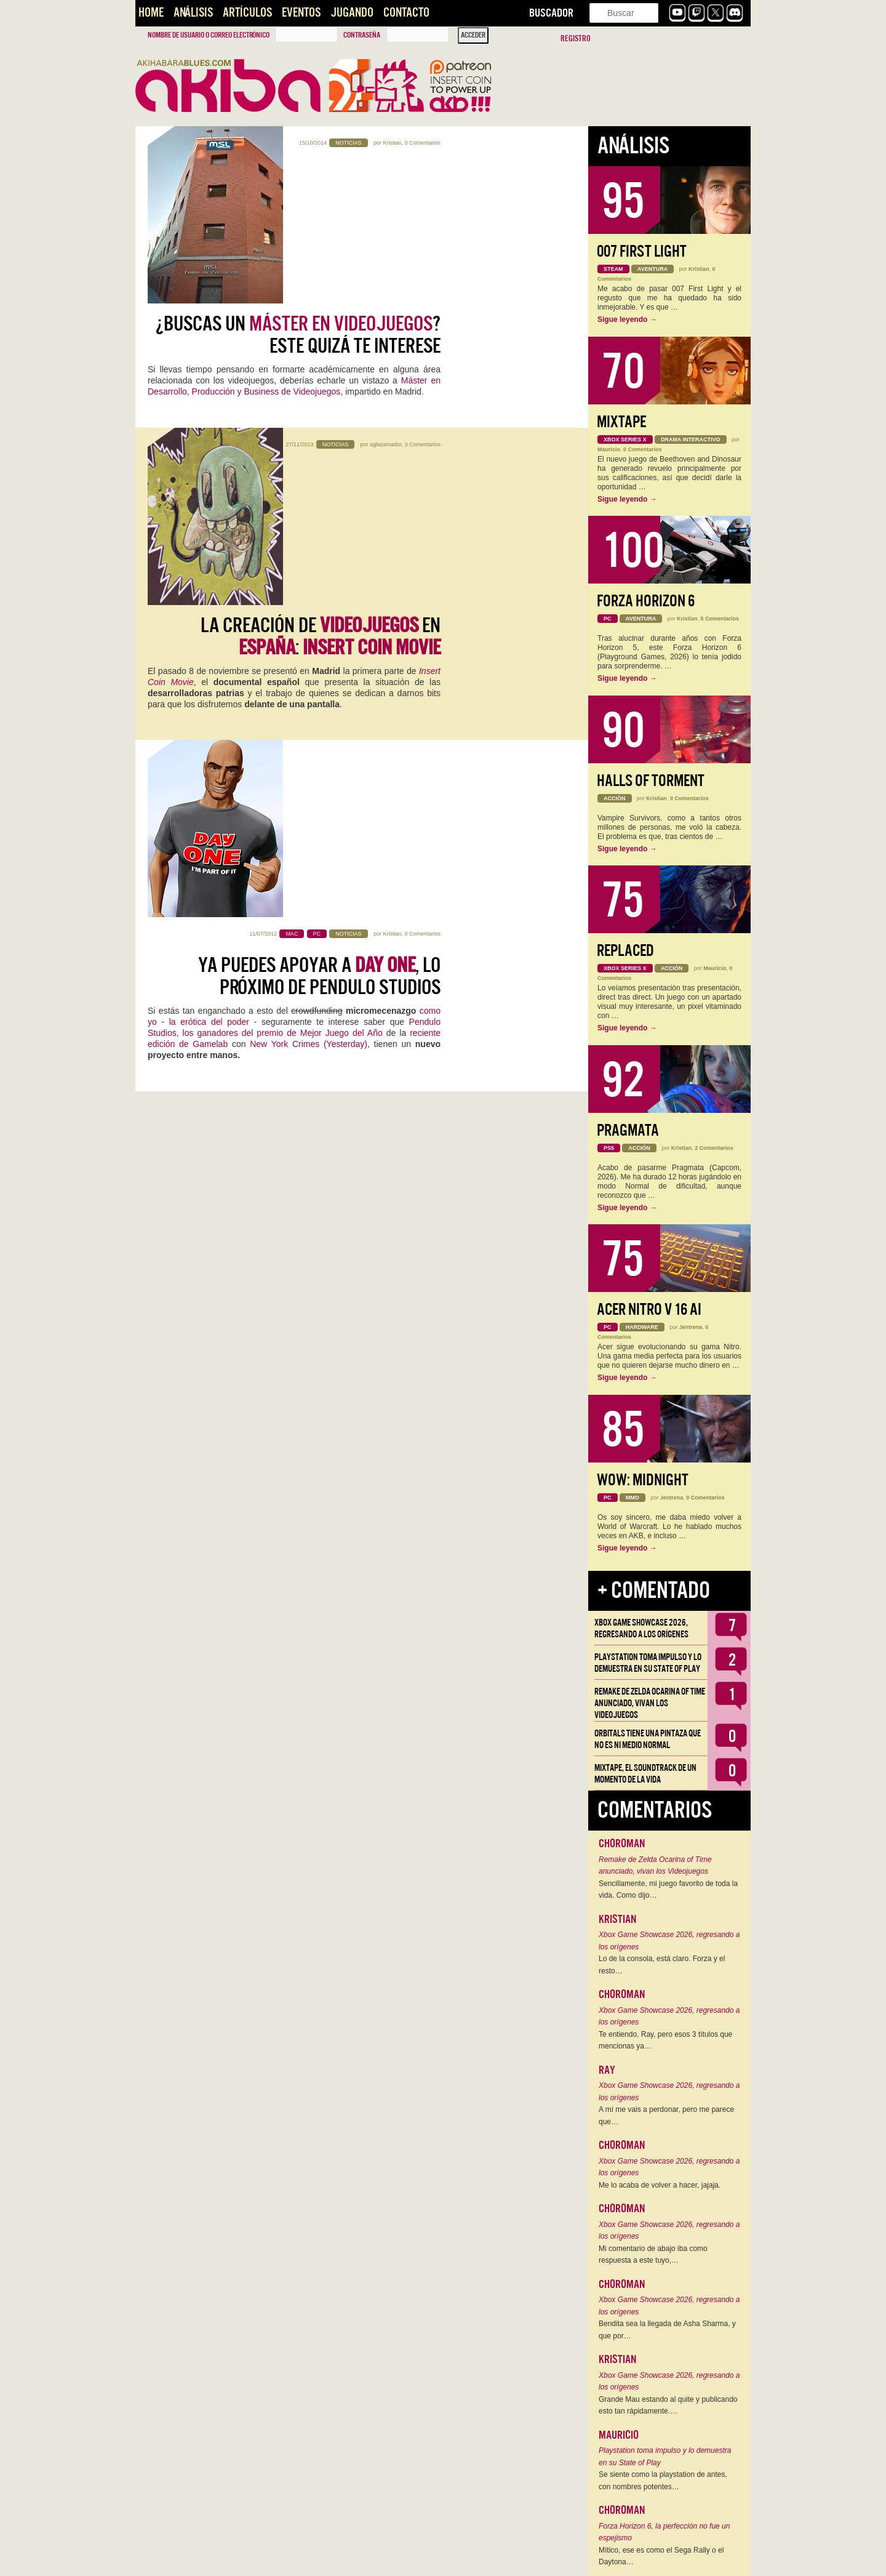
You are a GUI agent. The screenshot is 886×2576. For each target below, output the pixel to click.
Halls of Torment (650, 780)
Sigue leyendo (627, 319)
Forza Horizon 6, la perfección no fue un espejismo (664, 2532)
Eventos (301, 12)
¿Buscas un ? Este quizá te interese (298, 185)
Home (151, 12)
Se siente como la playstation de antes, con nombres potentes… (663, 2480)
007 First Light (642, 251)
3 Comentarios (422, 320)
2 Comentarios (714, 1148)
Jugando (351, 12)
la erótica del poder (209, 585)
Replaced (625, 950)
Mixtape (621, 421)
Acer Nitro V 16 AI (649, 1309)
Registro (576, 38)
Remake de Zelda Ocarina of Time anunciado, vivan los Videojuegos (649, 1703)
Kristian (392, 143)
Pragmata (628, 1130)
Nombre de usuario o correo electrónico (208, 35)
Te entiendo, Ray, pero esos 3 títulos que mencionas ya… (665, 2040)
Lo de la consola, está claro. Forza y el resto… (662, 1964)
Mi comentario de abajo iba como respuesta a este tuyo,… (653, 2254)
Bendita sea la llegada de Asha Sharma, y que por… (667, 2329)
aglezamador (386, 320)
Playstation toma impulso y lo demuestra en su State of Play (647, 1662)
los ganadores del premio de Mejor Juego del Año (283, 596)
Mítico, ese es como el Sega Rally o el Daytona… (661, 2556)
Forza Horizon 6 (646, 601)
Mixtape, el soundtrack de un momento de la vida (645, 1773)
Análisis (193, 12)
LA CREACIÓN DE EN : (321, 362)
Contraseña (361, 35)
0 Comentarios (422, 143)
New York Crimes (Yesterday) (308, 607)
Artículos (247, 12)
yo (152, 585)
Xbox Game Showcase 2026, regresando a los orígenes (641, 1628)
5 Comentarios (720, 619)
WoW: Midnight (642, 1480)
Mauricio (608, 449)
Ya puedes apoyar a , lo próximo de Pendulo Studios (319, 540)
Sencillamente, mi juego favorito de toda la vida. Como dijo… (668, 1889)
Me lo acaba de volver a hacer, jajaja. (659, 2185)
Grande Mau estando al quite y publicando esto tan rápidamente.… (668, 2405)
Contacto (406, 12)
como (430, 574)
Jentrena (691, 1327)
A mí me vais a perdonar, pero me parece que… (666, 2115)
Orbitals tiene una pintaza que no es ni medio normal (647, 1739)
